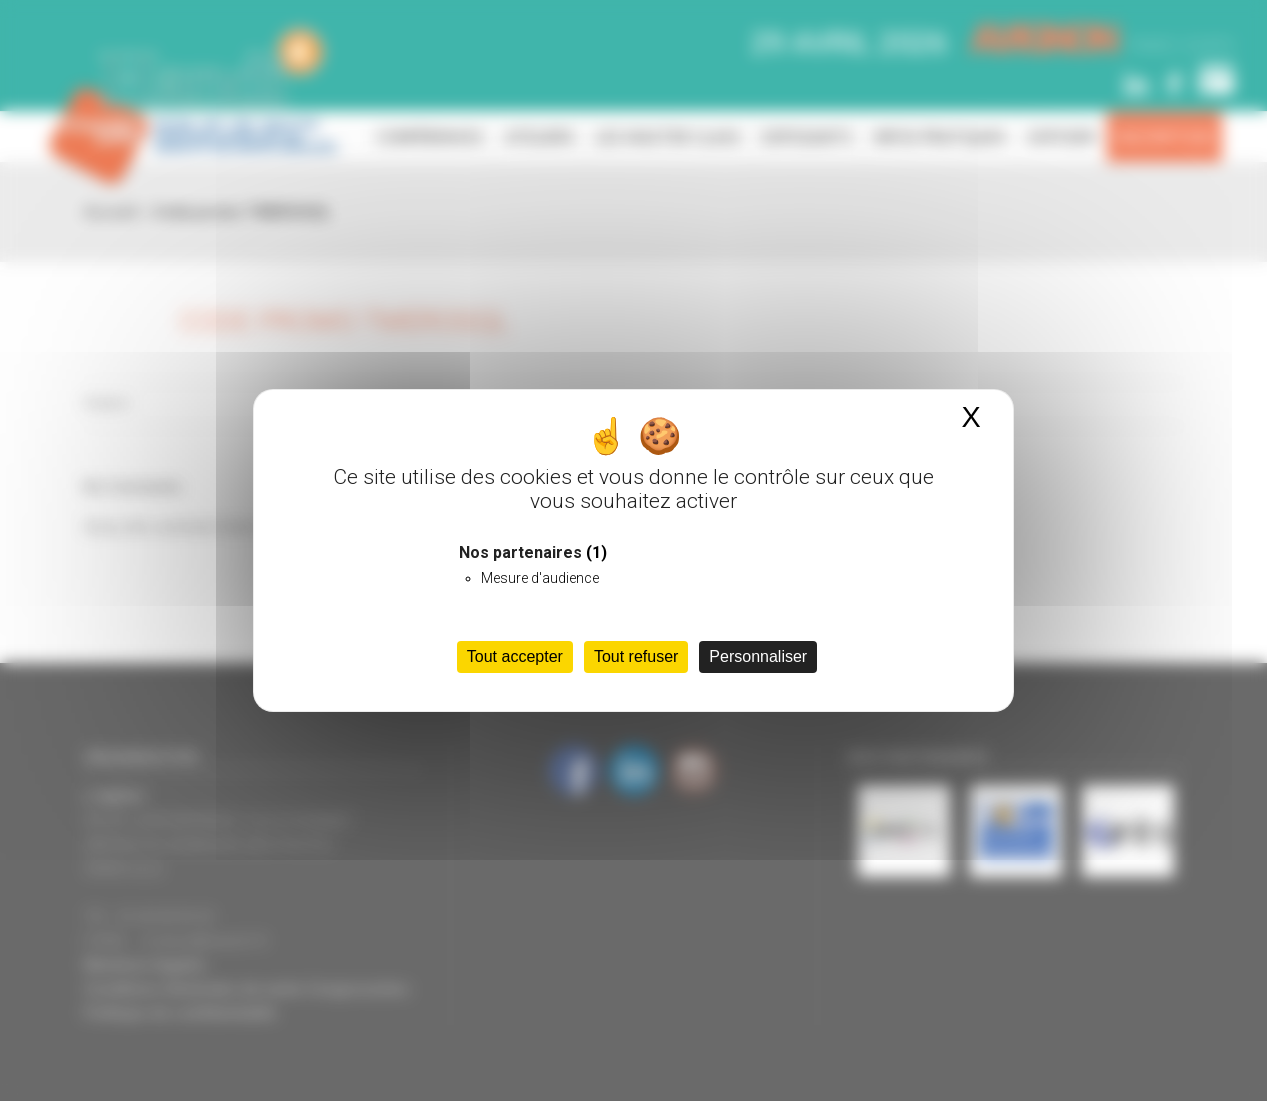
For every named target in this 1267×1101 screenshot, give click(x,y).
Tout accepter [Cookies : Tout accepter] (515, 656)
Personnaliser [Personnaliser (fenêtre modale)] (758, 656)
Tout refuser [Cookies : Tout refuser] (636, 656)
